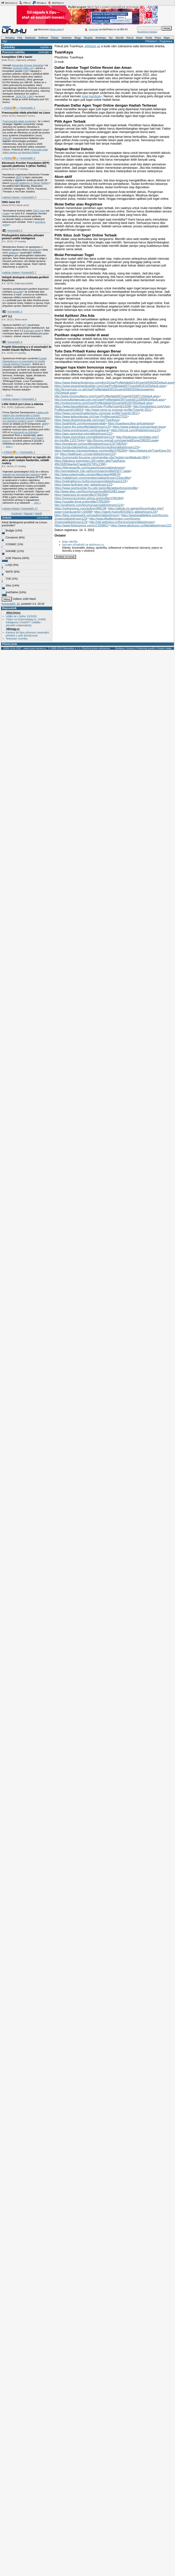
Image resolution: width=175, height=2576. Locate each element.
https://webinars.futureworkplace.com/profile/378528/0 (90, 450)
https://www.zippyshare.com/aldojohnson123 (84, 437)
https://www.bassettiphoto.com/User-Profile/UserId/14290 (92, 406)
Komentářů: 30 (11, 603)
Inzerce (131, 648)
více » (9, 395)
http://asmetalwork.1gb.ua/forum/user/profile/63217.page (92, 471)
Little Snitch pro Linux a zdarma (22, 404)
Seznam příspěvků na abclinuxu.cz (83, 544)
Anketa (6, 517)
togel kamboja (91, 96)
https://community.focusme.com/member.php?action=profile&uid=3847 (101, 457)
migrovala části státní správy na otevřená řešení (25, 151)
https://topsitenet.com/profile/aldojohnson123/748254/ (90, 443)
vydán (5, 213)
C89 (25, 71)
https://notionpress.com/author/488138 (80, 508)
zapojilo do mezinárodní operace (21, 474)
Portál (148, 37)
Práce (158, 37)
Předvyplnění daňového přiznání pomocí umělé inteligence (23, 237)
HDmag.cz (39, 2)
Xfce (7, 585)
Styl (4, 41)
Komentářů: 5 (29, 197)
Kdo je (129, 37)
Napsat (28, 513)
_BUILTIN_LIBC (24, 96)
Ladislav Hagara (11, 197)
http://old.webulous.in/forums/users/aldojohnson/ (121, 522)
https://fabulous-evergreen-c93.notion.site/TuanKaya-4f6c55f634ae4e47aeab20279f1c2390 (90, 462)
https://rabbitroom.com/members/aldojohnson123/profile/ (92, 477)
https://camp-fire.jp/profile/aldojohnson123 (82, 426)
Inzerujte (93, 29)
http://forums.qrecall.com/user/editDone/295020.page (122, 440)
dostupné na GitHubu (25, 432)
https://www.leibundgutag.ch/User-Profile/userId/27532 (90, 416)
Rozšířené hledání (147, 31)
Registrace (166, 41)
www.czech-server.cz (34, 648)
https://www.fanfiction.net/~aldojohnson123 (83, 484)
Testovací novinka (16, 638)
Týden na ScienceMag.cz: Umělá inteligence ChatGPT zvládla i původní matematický (26, 622)
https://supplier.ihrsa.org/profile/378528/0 (81, 501)
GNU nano (39, 210)
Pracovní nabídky (13, 52)
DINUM (6, 138)
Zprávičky (8, 47)
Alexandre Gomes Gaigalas (27, 65)
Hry (110, 37)
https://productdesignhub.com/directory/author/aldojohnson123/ (96, 447)
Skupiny (88, 37)
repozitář (18, 291)
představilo (35, 249)
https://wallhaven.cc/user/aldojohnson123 (87, 454)
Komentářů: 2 (27, 158)
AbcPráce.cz (55, 2)
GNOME (9, 551)
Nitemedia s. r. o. (72, 648)
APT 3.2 (7, 316)
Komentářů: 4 (27, 107)
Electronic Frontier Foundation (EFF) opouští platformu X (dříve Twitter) (25, 164)
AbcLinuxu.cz (9, 2)
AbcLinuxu (13, 612)
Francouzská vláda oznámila (18, 121)
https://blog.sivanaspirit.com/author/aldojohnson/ (86, 515)
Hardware (30, 37)
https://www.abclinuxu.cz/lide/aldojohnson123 (141, 525)
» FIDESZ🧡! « (10, 107)
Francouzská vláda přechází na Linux (26, 112)
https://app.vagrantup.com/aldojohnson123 (83, 433)
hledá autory (56, 29)
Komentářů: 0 (15, 230)
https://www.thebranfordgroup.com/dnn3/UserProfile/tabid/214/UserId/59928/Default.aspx (114, 382)
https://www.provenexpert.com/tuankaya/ (81, 430)
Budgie (8, 530)
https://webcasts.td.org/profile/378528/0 (80, 494)
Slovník (119, 37)
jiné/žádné (10, 592)
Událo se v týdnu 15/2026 (21, 616)
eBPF (45, 423)
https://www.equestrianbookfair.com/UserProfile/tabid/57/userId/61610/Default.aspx (110, 386)
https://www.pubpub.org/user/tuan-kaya (139, 426)
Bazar (139, 37)
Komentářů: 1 (27, 452)
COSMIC (10, 544)
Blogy (77, 37)
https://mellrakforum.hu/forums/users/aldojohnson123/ (90, 481)
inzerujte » (45, 52)
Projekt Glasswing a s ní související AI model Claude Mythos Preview (26, 348)
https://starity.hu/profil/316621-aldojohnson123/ (125, 511)
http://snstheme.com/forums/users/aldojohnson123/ (88, 505)
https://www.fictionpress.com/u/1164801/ (81, 525)
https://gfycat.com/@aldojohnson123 (135, 430)
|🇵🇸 (3, 230)
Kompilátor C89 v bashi (17, 56)
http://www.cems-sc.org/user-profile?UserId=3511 (118, 409)
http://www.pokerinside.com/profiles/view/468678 (87, 474)
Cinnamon (10, 537)
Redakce (120, 648)
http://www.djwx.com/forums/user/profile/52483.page (89, 491)
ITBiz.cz (25, 2)
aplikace (13, 252)
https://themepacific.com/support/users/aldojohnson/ (89, 467)
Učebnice (66, 37)
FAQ (19, 37)
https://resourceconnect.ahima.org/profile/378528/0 (88, 498)
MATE (8, 571)
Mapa (167, 37)
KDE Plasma (12, 558)
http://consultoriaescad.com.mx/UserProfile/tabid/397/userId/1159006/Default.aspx (109, 399)
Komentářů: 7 (29, 272)
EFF (19, 177)
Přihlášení (151, 41)
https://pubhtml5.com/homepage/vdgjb (80, 423)
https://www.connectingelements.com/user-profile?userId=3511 (96, 413)
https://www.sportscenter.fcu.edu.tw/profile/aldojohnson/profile (95, 488)
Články (55, 37)
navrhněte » (44, 517)
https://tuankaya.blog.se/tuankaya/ (131, 423)
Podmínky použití (145, 648)
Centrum (16, 513)
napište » (45, 47)
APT (23, 325)
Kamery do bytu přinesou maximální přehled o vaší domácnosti (27, 634)
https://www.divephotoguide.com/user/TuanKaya (86, 420)
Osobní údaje (164, 648)
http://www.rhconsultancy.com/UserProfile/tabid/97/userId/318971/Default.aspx (107, 396)
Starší (38, 513)
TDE (7, 578)
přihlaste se (92, 46)
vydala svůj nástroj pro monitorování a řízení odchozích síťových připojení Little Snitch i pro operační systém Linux (26, 416)
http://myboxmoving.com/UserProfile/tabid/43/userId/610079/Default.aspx (103, 403)
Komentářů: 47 (30, 508)
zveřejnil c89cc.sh (23, 68)
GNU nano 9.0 (11, 202)
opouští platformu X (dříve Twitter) (29, 183)
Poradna (10, 37)
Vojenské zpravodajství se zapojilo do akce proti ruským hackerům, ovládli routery (26, 460)
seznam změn (33, 330)
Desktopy (100, 37)
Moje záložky (70, 541)
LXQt (7, 564)
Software (43, 37)
